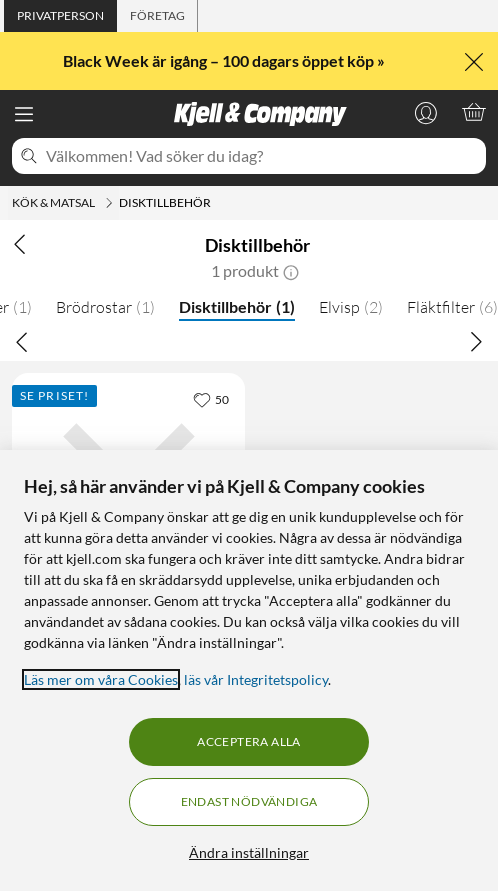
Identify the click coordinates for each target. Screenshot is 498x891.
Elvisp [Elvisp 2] (351, 307)
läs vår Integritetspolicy (256, 679)
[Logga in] (426, 112)
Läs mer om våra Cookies (101, 679)
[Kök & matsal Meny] (109, 203)
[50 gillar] (211, 399)
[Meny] (24, 114)
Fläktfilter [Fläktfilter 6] (452, 307)
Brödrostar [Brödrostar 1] (105, 307)
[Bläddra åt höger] (476, 341)
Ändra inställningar (249, 852)
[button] (291, 271)
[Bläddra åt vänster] (22, 341)
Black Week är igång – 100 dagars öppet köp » (225, 60)
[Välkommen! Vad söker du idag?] (262, 156)
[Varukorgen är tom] (474, 112)
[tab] (60, 16)
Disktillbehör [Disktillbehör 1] (237, 306)
